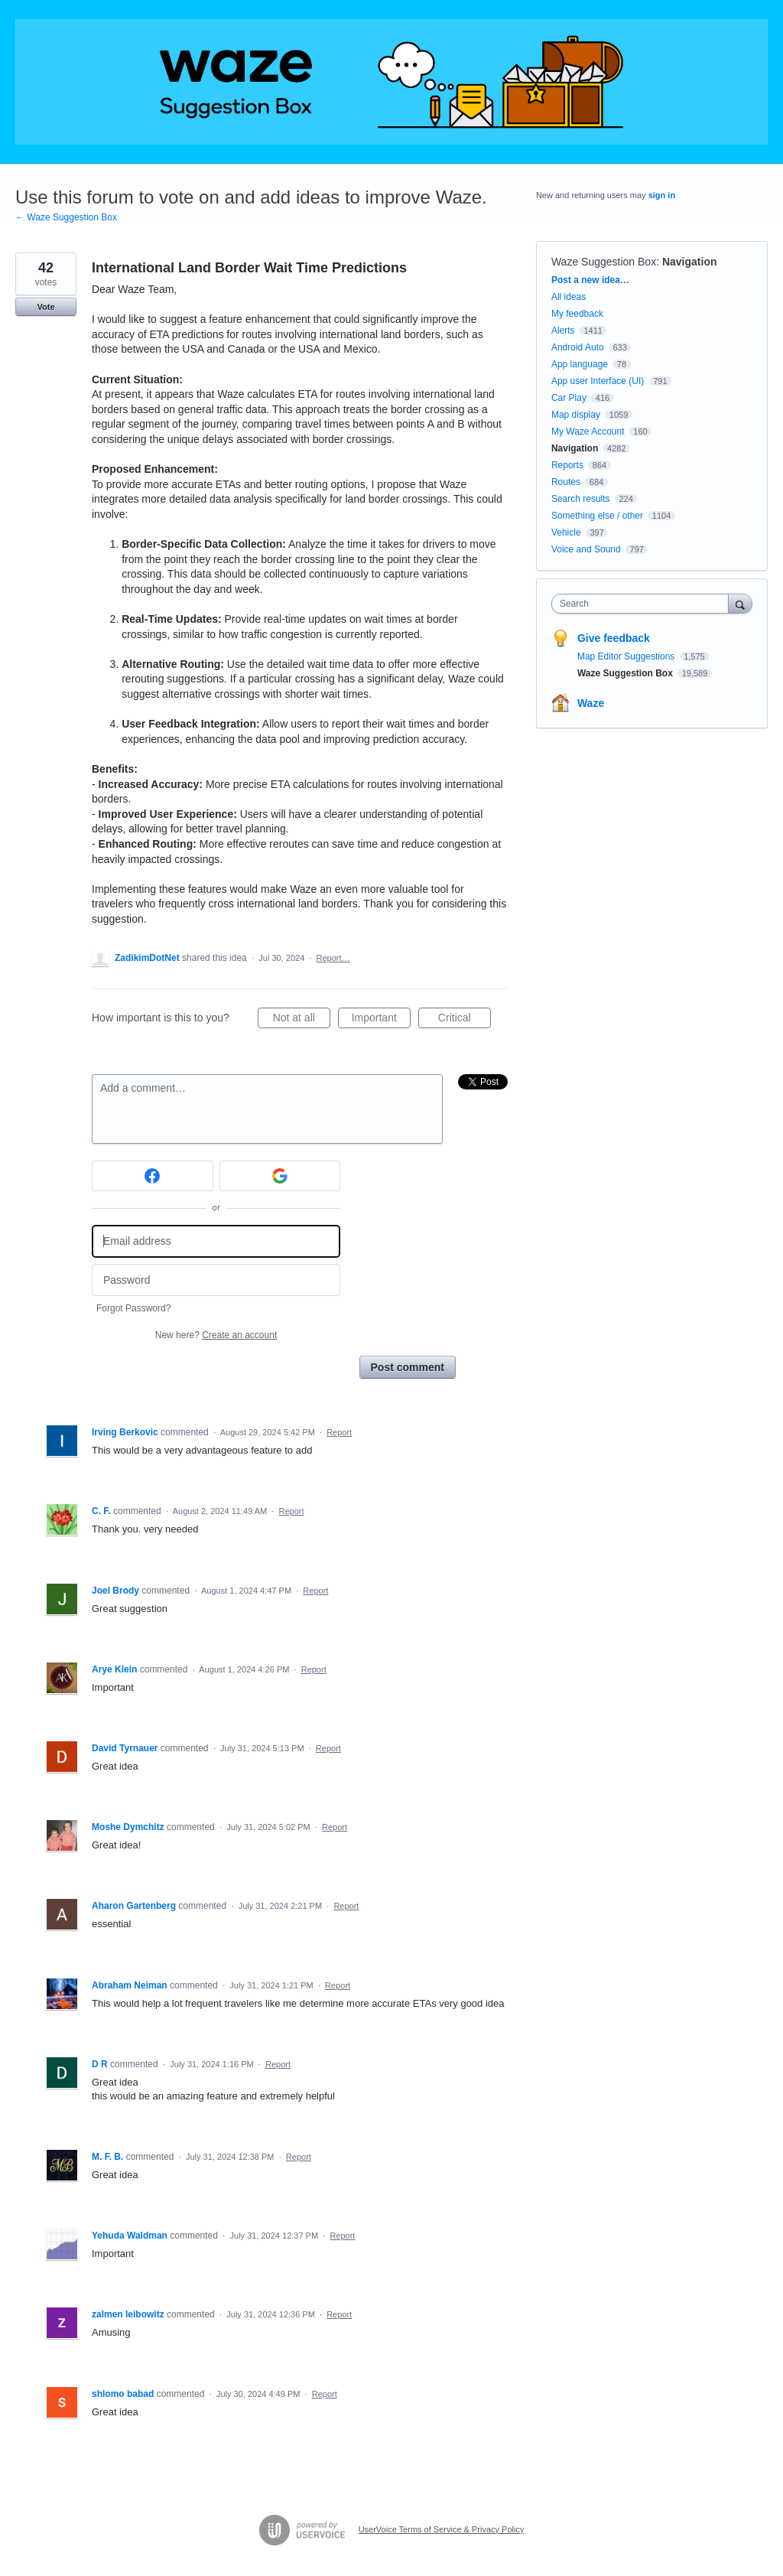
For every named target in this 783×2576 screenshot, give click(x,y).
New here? (216, 1335)
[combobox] (643, 603)
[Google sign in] (280, 1176)
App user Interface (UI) (597, 381)
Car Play (568, 397)
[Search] (740, 603)
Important (381, 1019)
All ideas (568, 296)
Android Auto (577, 347)
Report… (333, 957)
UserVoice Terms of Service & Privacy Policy (442, 2529)
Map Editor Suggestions (627, 656)
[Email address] (216, 1241)
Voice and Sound (586, 549)
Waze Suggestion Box (603, 262)
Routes (565, 482)
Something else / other (597, 515)
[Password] (216, 1280)
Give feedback (613, 638)
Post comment (407, 1367)
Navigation (689, 262)
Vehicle (566, 532)
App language (579, 364)
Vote (45, 306)
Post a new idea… (590, 280)
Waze (590, 703)
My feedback (577, 313)
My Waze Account (588, 431)
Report (339, 1432)
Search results (580, 498)
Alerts (563, 330)
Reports (567, 465)
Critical (464, 1019)
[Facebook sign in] (152, 1176)
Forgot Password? (133, 1308)
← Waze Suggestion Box (66, 217)
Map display (575, 414)
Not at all (301, 1019)
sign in (661, 195)
